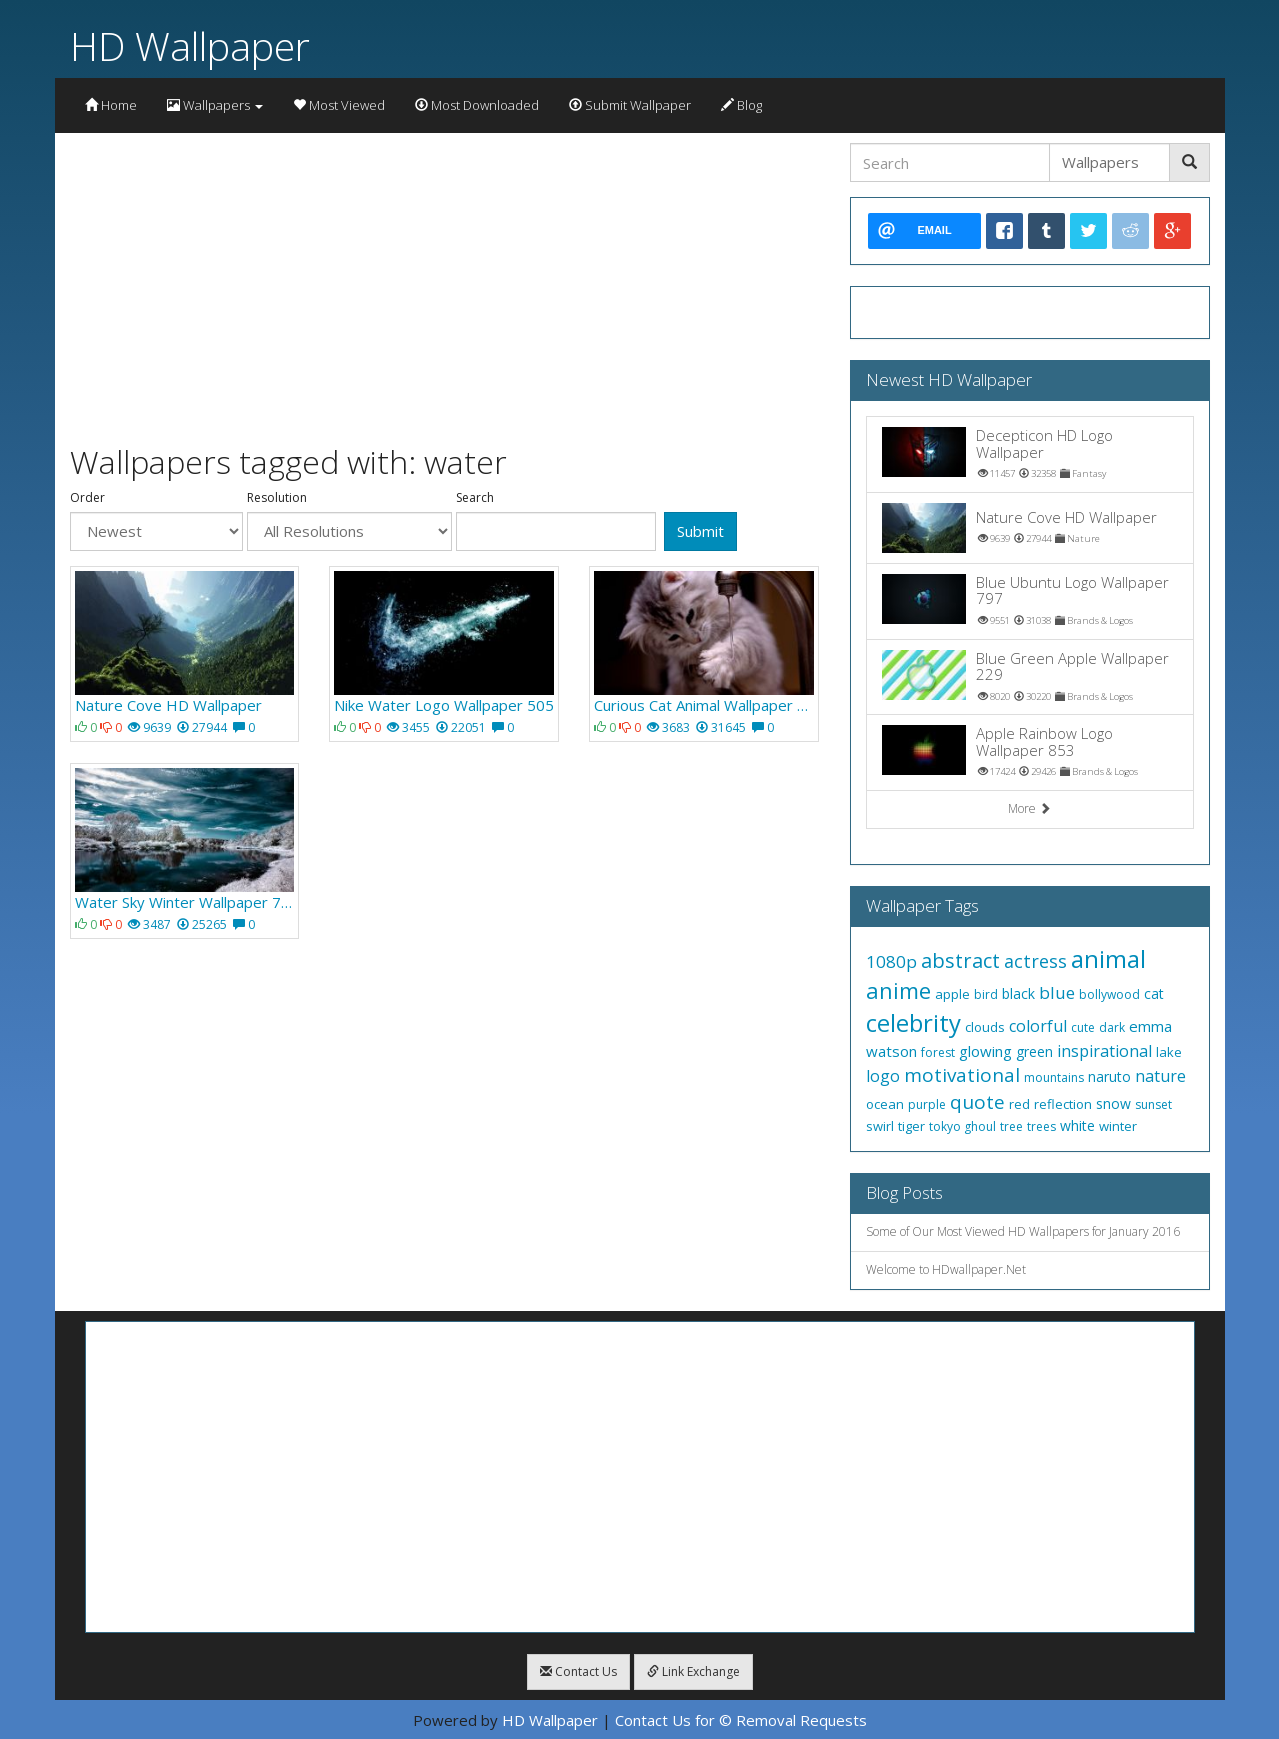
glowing (985, 1051)
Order (87, 498)
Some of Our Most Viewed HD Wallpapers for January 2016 (1023, 1231)
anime (898, 990)
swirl (880, 1126)
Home (111, 105)
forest (938, 1052)
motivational (962, 1075)
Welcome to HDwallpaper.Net (946, 1269)
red (1019, 1104)
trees (1041, 1126)
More (1029, 808)
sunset (1153, 1104)
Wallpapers (215, 105)
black (1018, 993)
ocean (885, 1104)
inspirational (1104, 1051)
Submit (700, 531)
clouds (985, 1027)
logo (883, 1076)
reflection (1063, 1104)
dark (1112, 1027)
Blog (741, 105)
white (1077, 1125)
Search (475, 498)
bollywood (1109, 994)
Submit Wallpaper (630, 105)
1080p (891, 961)
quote (977, 1102)
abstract (960, 960)
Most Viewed (339, 105)
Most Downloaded (477, 105)
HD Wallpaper (190, 45)
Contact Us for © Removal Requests (741, 1720)
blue (1057, 992)
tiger (911, 1126)
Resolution (277, 498)
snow (1113, 1103)
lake (1169, 1052)
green (1034, 1051)
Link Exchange (693, 1671)
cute (1083, 1027)
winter (1118, 1126)
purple (927, 1104)
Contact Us (578, 1671)
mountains (1054, 1077)
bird (986, 994)
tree (1011, 1126)
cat (1154, 993)
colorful (1038, 1026)
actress (1035, 961)
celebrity (913, 1022)
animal (1108, 958)
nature (1160, 1076)
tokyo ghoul (962, 1126)
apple (952, 994)
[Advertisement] (445, 283)
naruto (1109, 1076)
